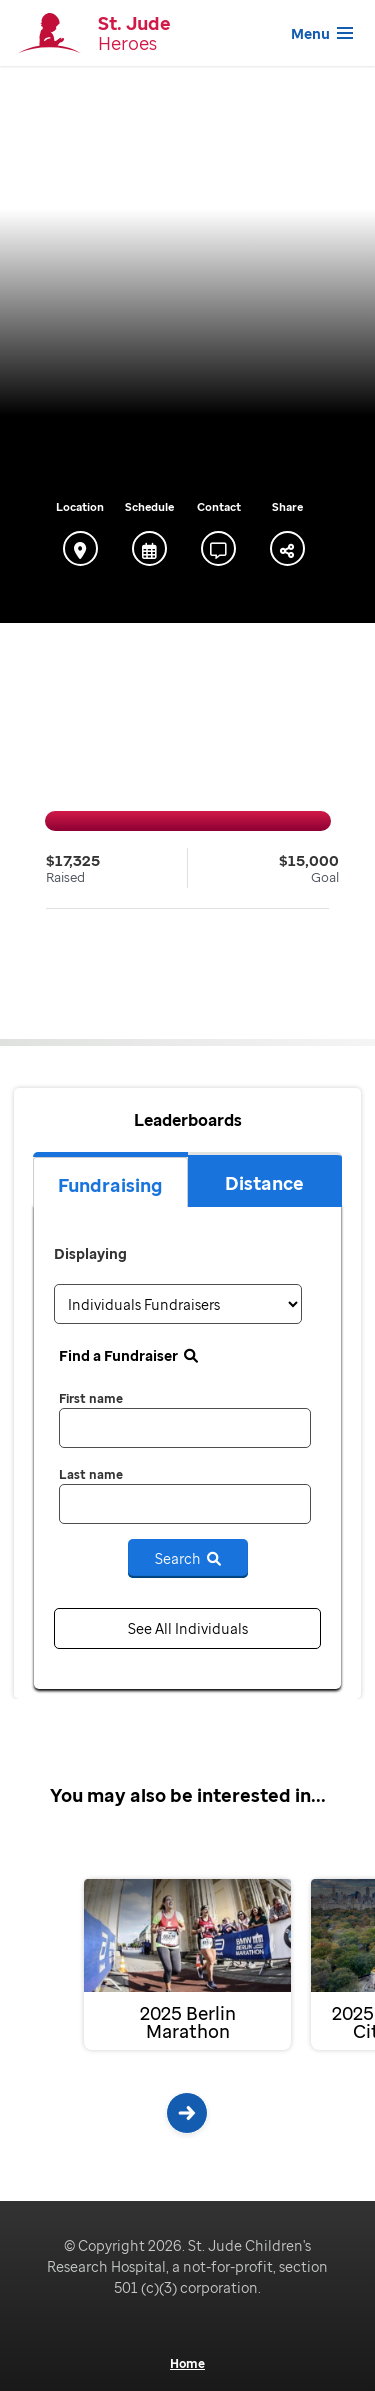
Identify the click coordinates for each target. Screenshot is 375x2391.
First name (91, 1398)
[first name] (185, 1428)
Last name (91, 1474)
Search (188, 1558)
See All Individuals (188, 1628)
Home (187, 2364)
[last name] (185, 1504)
